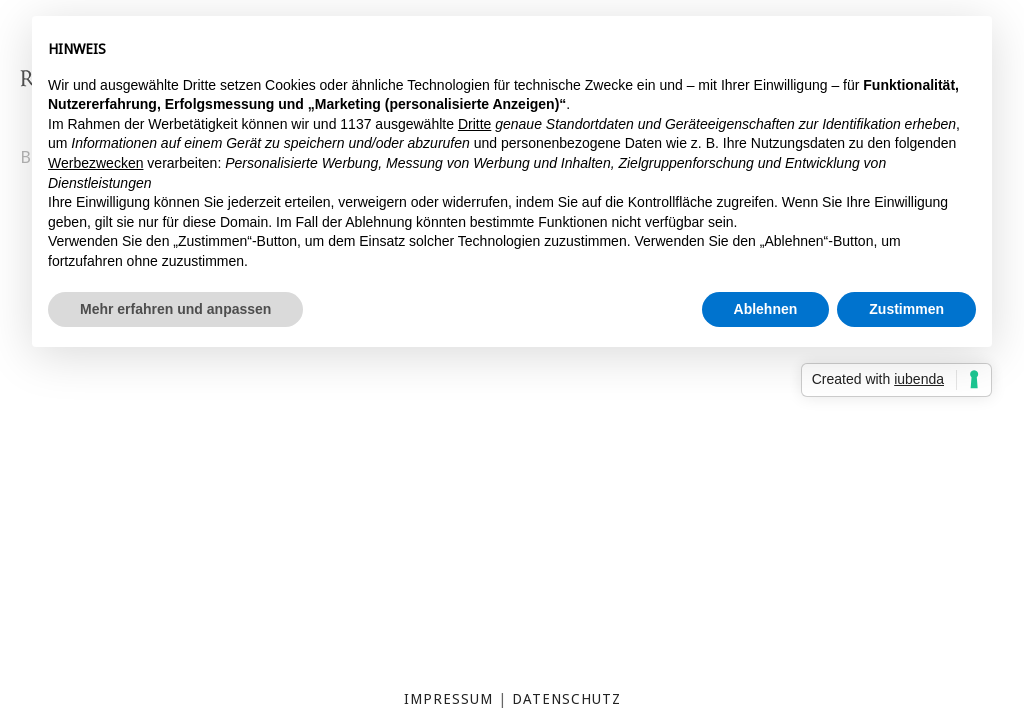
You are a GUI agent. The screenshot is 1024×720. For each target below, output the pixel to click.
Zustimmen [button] (906, 309)
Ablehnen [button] (766, 309)
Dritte (474, 124)
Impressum (448, 699)
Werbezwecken (95, 163)
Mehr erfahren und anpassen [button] (175, 309)
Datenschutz (566, 699)
